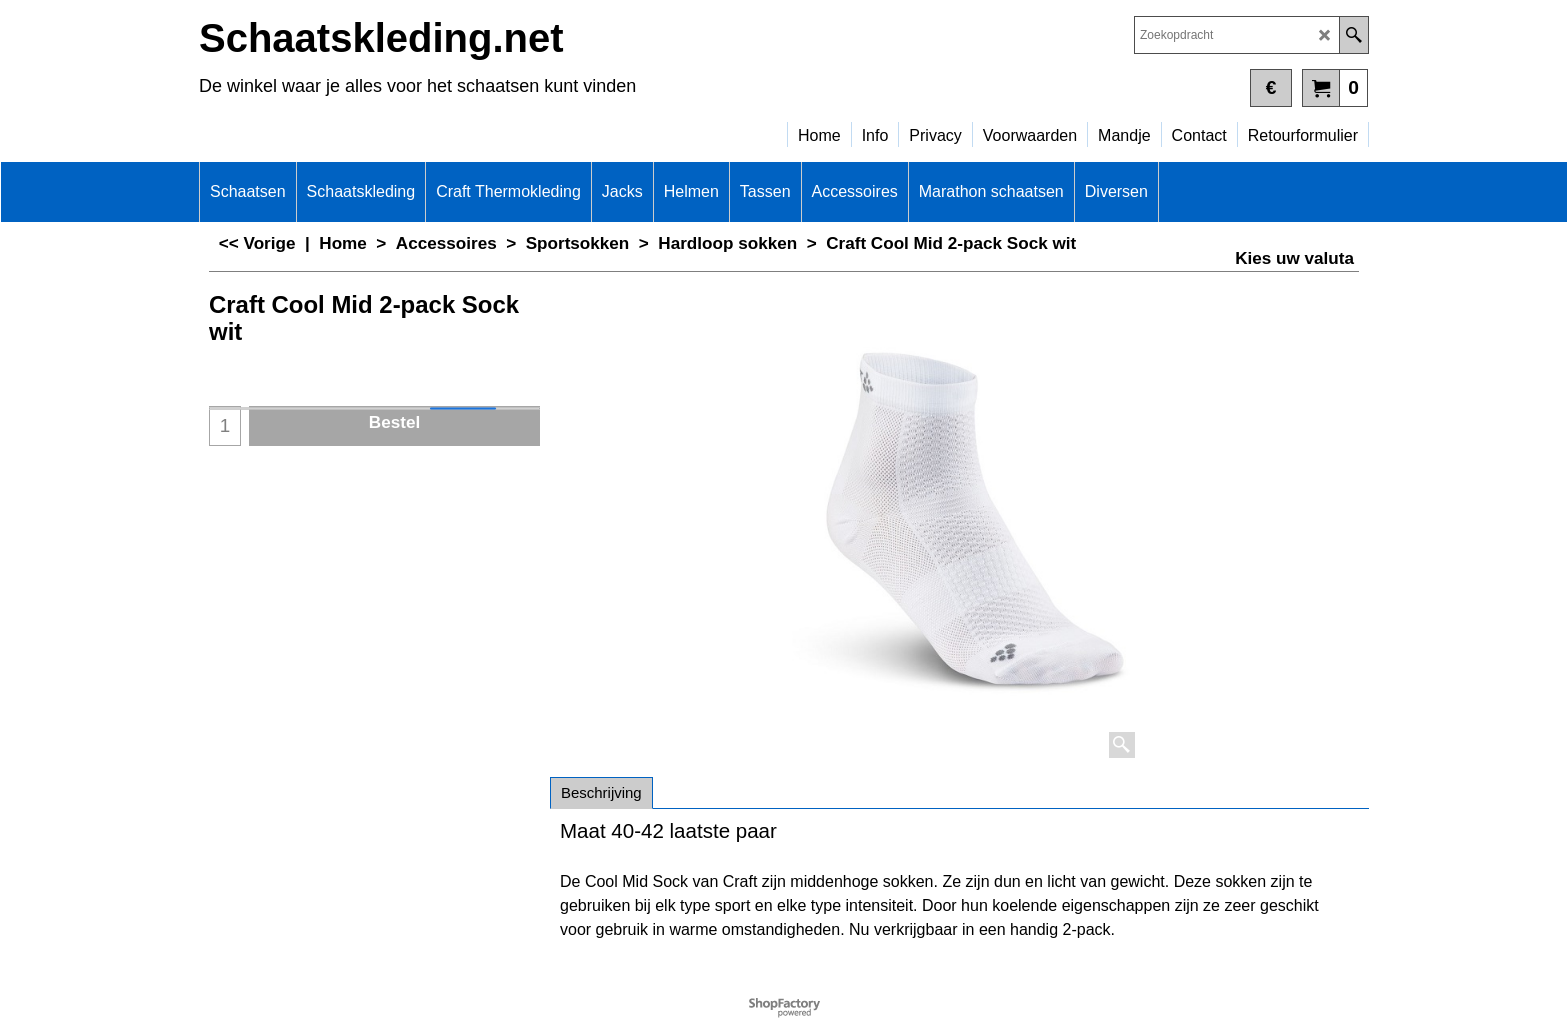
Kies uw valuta (1294, 258)
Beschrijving (601, 792)
